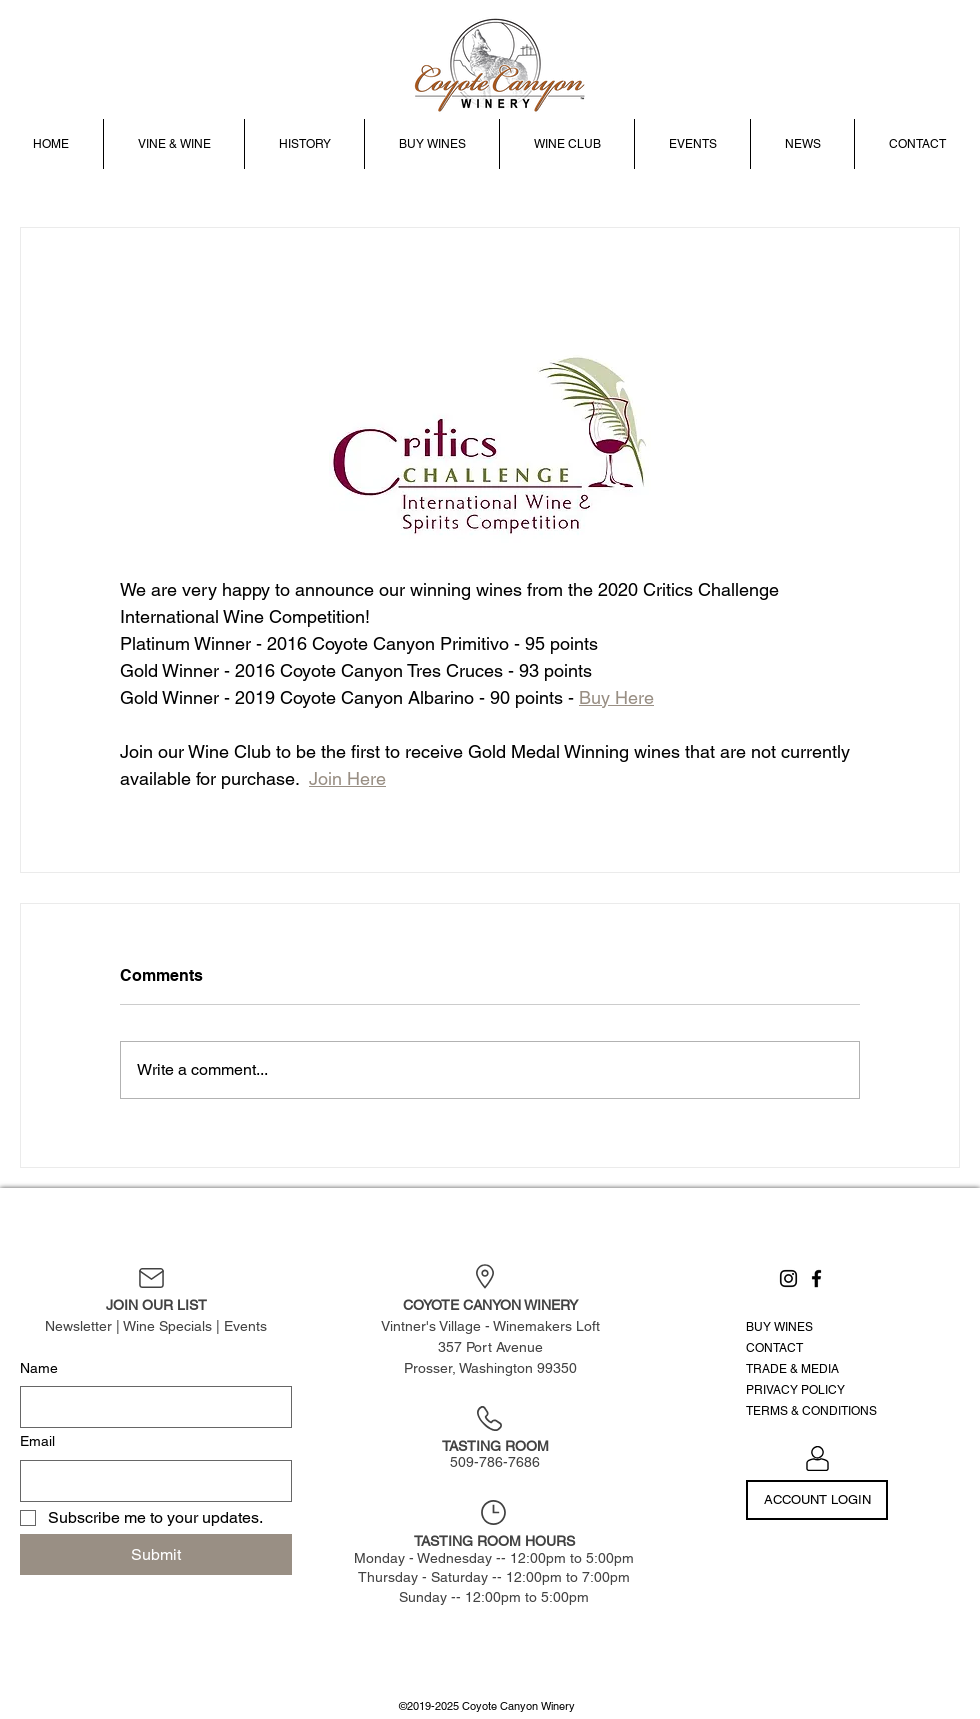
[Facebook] (816, 1278)
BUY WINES (779, 1327)
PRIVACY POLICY (795, 1390)
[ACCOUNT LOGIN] (817, 1500)
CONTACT (774, 1348)
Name (39, 1368)
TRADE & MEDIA (792, 1369)
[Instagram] (788, 1278)
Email (37, 1441)
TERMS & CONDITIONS (811, 1411)
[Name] (150, 1407)
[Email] (150, 1481)
